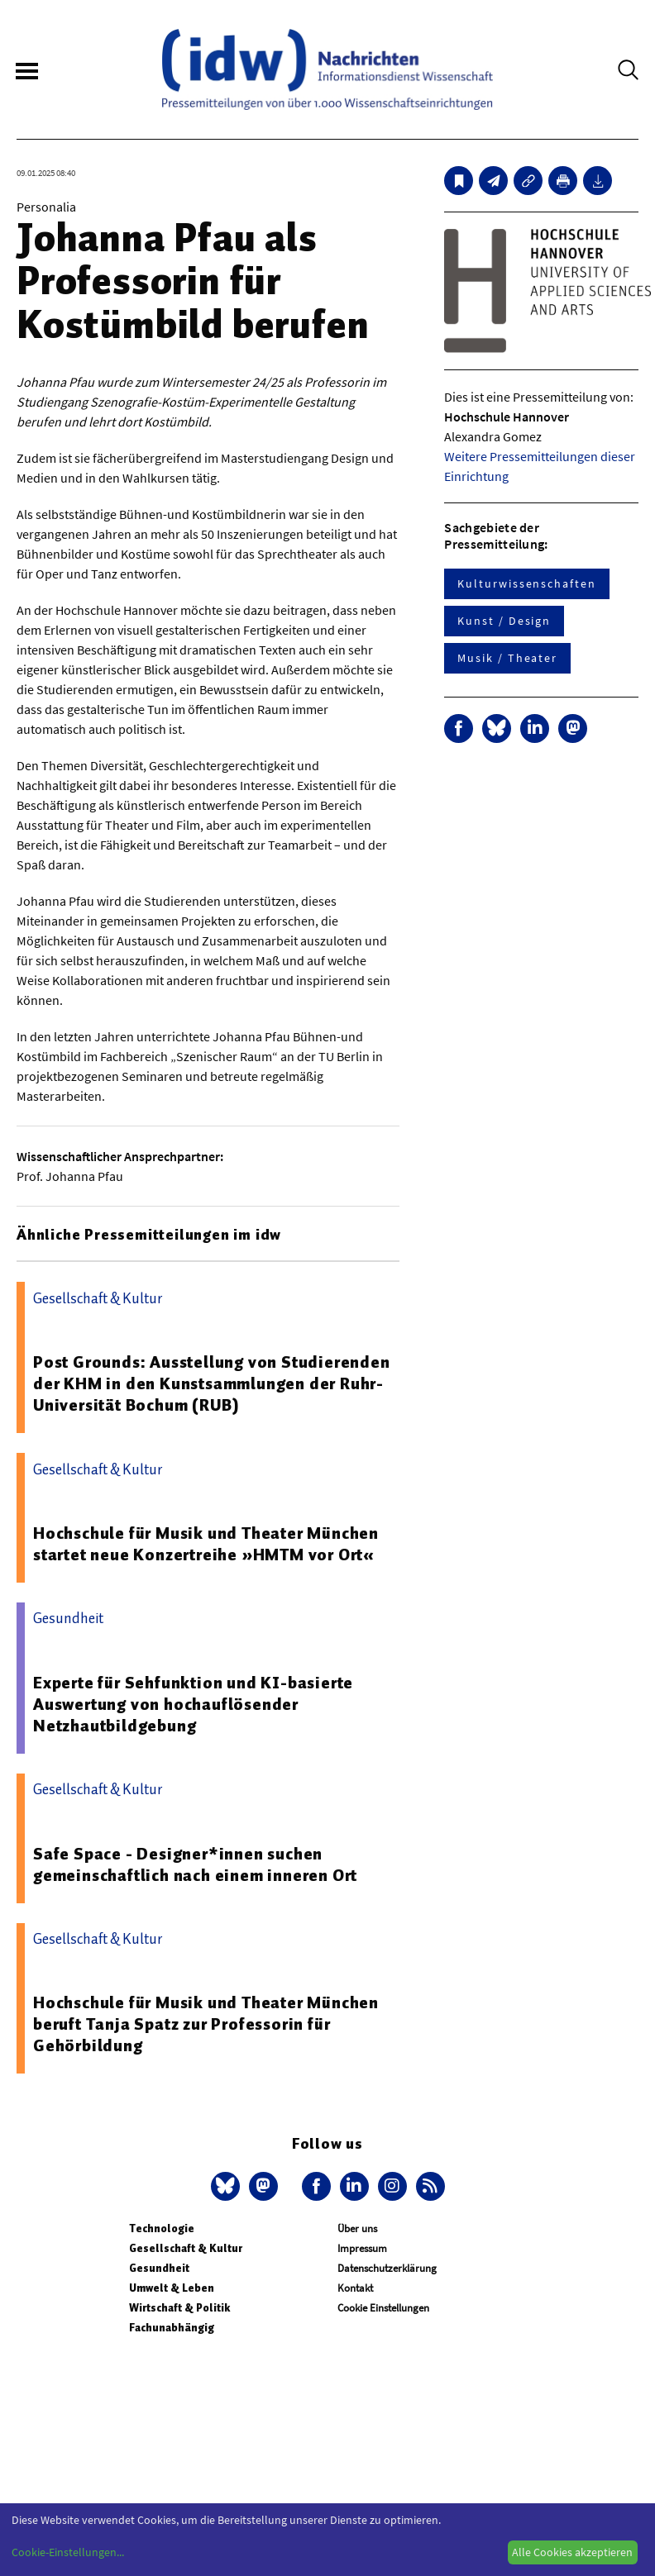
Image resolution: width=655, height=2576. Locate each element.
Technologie (161, 2228)
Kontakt (355, 2288)
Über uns (357, 2228)
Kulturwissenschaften (526, 583)
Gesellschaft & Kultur (185, 2248)
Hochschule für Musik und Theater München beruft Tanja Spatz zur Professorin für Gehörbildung (206, 2024)
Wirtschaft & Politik (179, 2308)
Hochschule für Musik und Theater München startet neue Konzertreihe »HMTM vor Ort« (206, 1544)
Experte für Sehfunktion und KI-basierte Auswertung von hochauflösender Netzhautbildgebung (193, 1704)
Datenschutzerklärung (387, 2268)
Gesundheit (159, 2268)
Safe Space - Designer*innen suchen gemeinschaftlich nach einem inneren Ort (195, 1864)
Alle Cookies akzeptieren (572, 2552)
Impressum (362, 2248)
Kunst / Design (504, 620)
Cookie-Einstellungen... (68, 2552)
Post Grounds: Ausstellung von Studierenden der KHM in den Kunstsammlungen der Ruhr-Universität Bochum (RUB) (211, 1383)
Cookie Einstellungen (383, 2308)
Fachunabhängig (171, 2328)
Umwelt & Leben (171, 2288)
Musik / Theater (507, 657)
